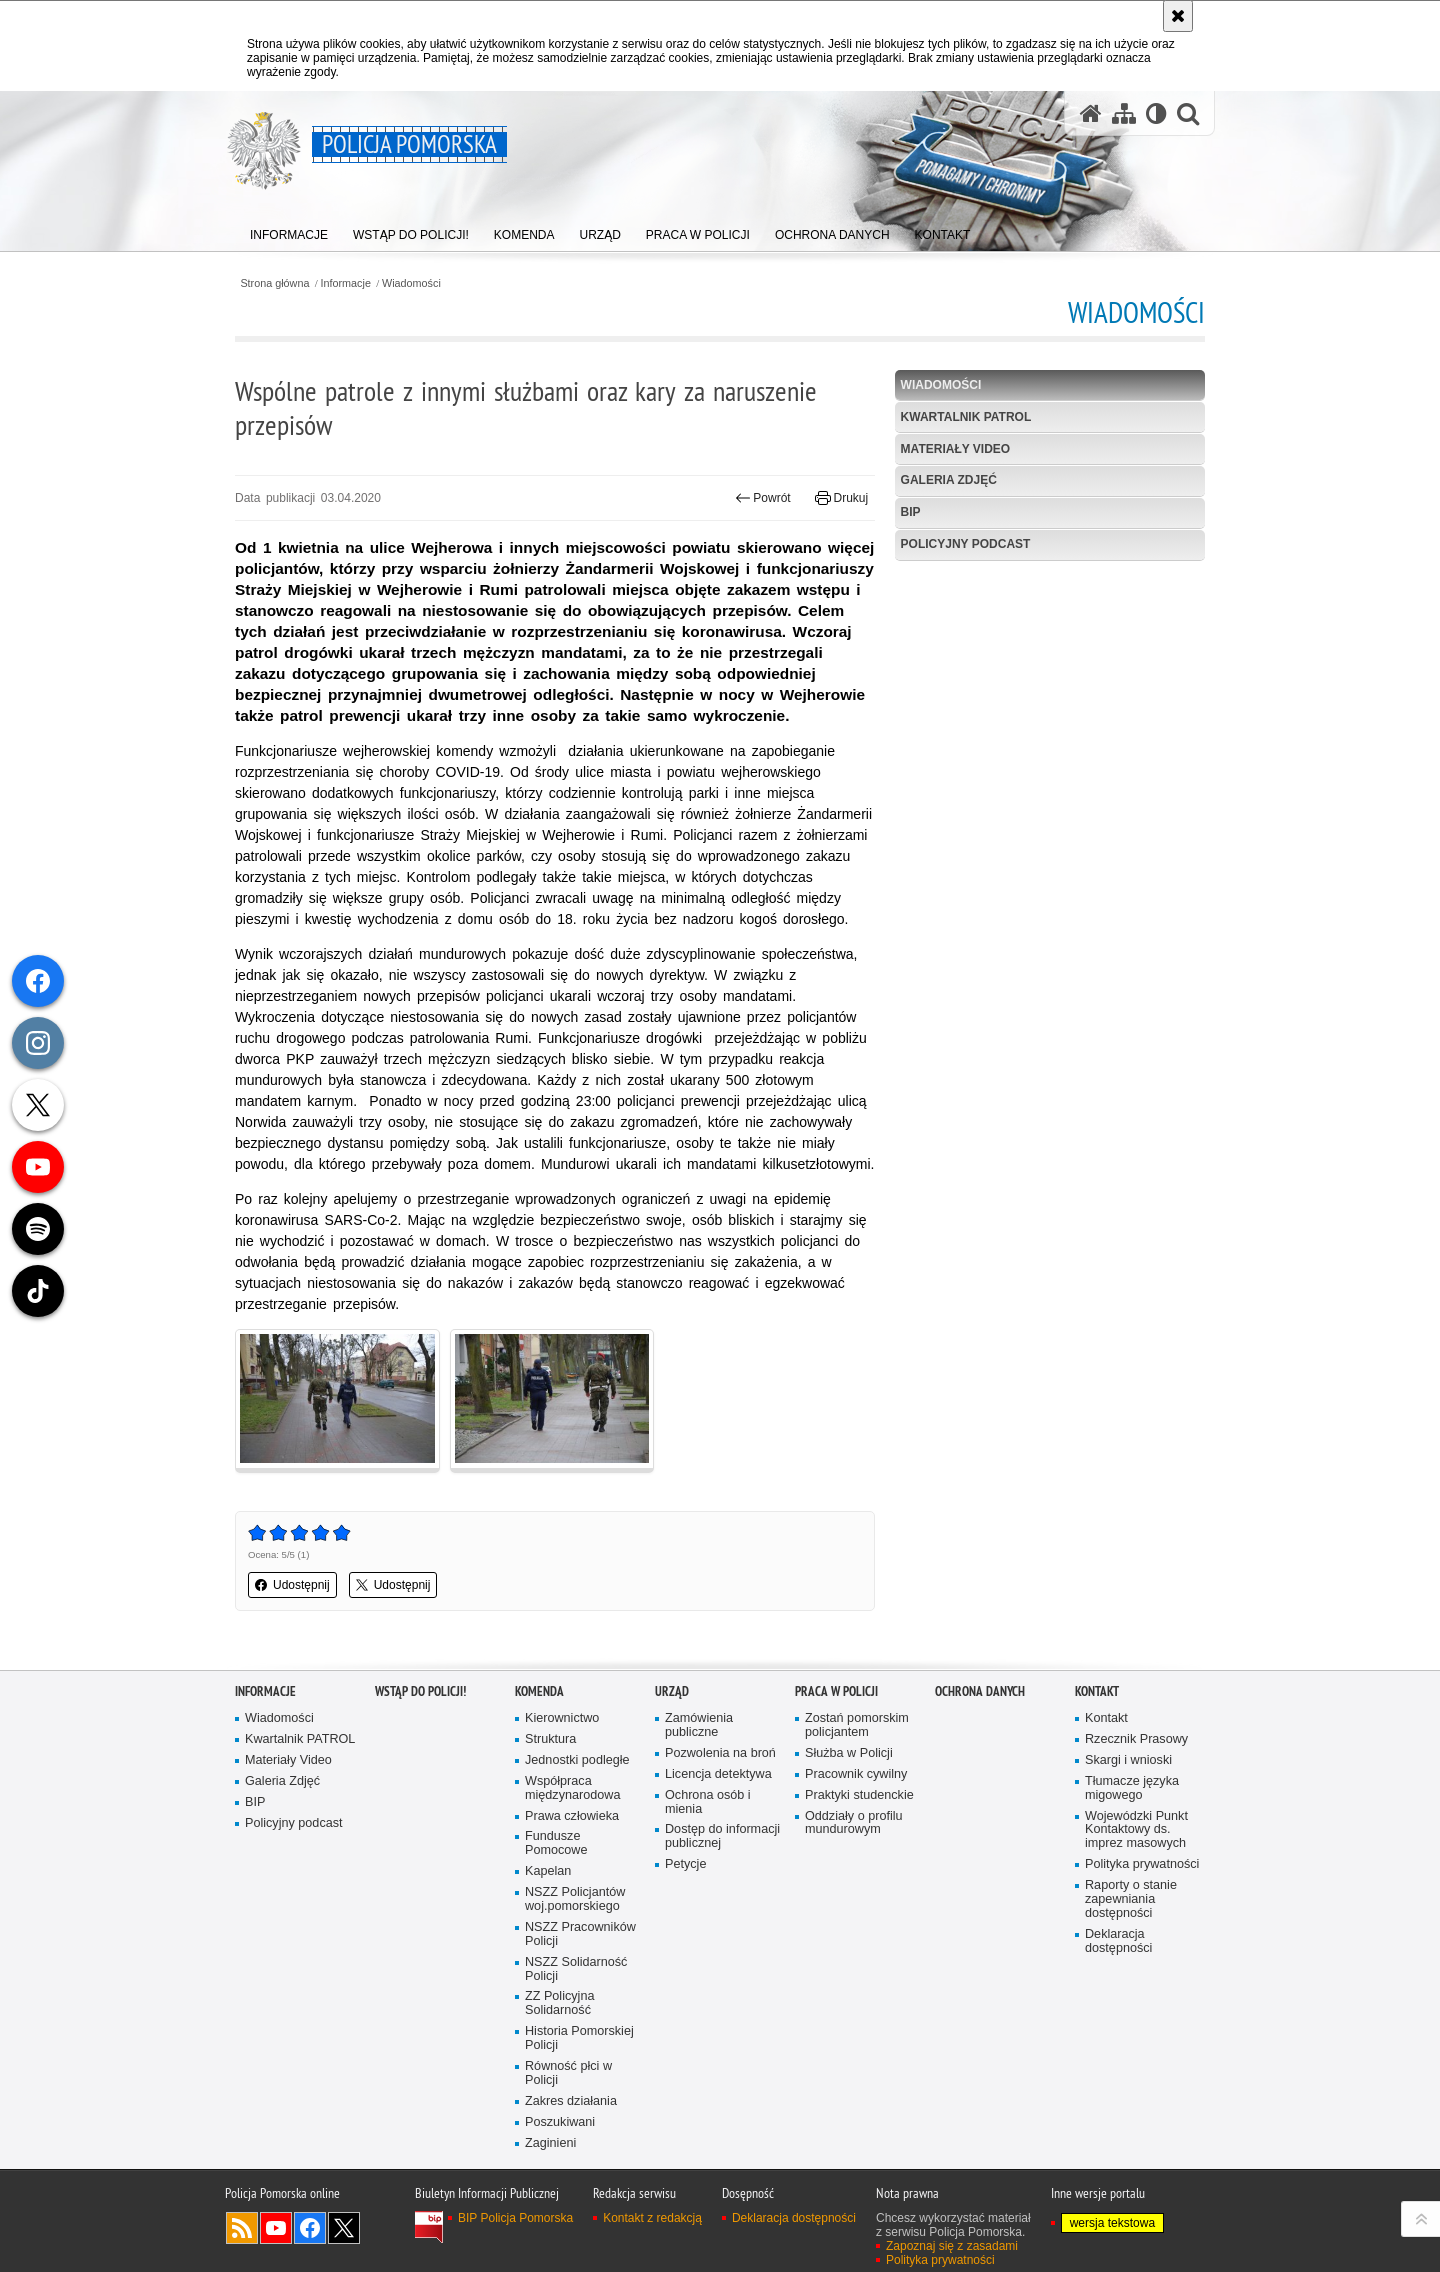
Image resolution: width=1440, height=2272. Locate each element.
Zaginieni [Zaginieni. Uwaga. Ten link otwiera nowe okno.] (550, 2143)
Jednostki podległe (577, 1760)
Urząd (672, 1691)
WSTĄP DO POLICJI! (420, 1691)
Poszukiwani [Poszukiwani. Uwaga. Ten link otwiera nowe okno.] (560, 2122)
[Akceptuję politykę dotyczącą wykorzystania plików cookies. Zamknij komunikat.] (1178, 16)
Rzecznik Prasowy (1136, 1739)
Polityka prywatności (1142, 1864)
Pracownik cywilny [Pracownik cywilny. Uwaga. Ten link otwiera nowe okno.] (856, 1774)
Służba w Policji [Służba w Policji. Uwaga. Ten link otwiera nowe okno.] (849, 1753)
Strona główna (274, 283)
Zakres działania (571, 2101)
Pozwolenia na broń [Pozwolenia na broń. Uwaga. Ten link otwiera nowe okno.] (720, 1753)
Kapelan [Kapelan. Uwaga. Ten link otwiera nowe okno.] (548, 1871)
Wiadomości (411, 283)
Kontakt (1097, 1691)
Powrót (763, 498)
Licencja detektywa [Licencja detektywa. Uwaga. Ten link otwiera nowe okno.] (718, 1774)
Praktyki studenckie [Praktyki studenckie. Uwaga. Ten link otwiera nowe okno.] (859, 1795)
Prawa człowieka (572, 1816)
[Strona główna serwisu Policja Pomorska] (1091, 113)
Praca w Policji (836, 1691)
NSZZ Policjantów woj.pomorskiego (575, 1899)
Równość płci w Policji (568, 2073)
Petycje (685, 1864)
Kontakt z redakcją (652, 2218)
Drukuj (841, 498)
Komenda (539, 1691)
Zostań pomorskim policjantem (857, 1725)
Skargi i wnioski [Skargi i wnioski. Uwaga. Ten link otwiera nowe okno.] (1128, 1760)
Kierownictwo (562, 1718)
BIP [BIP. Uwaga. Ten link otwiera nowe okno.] (911, 512)
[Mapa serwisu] (1124, 113)
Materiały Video (956, 449)
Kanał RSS (242, 2228)
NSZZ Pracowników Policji (580, 1934)
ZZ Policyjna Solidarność (559, 2003)
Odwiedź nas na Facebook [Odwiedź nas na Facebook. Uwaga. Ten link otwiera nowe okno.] (310, 2228)
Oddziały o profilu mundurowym (854, 1823)
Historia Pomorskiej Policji (579, 2038)
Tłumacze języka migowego (1132, 1788)
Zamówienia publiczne (699, 1725)
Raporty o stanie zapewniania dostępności (1131, 1899)
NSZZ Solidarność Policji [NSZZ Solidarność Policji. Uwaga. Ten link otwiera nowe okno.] (576, 1969)
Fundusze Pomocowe (556, 1843)
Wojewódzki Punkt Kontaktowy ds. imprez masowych (1136, 1830)
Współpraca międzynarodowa (572, 1788)
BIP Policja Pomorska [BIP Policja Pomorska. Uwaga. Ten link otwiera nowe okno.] (515, 2218)
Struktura (550, 1739)
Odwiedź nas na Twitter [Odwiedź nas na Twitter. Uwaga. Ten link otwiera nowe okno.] (344, 2228)
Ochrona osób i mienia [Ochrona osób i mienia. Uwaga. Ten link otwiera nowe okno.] (708, 1802)
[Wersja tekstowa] (1156, 113)
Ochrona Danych (980, 1691)
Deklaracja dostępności (1118, 1941)
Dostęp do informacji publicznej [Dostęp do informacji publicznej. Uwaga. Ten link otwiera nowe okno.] (722, 1836)
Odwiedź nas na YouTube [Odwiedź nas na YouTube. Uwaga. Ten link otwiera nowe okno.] (276, 2228)
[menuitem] (289, 230)
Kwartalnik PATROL (966, 417)
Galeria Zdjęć (949, 480)
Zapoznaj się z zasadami (952, 2246)
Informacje (346, 283)
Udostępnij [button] (292, 1585)
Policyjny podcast (966, 544)
